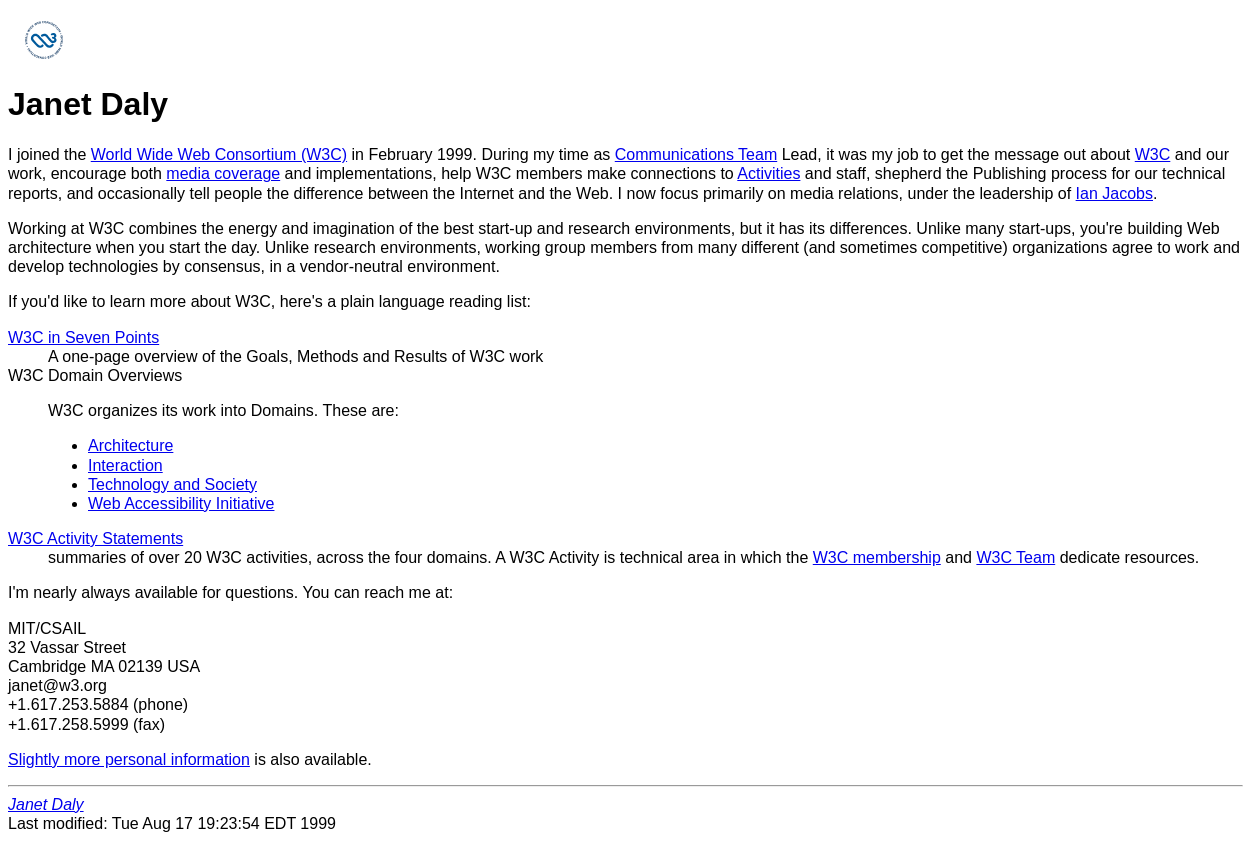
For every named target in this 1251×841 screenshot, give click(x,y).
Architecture (130, 445)
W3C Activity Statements (95, 538)
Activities (768, 173)
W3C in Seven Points (83, 337)
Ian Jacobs (1114, 193)
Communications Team (696, 154)
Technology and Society (172, 484)
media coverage (223, 173)
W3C (1153, 154)
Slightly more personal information (129, 759)
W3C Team (1015, 557)
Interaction (125, 465)
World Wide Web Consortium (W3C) (219, 154)
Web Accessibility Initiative (181, 503)
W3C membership (877, 557)
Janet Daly (46, 804)
